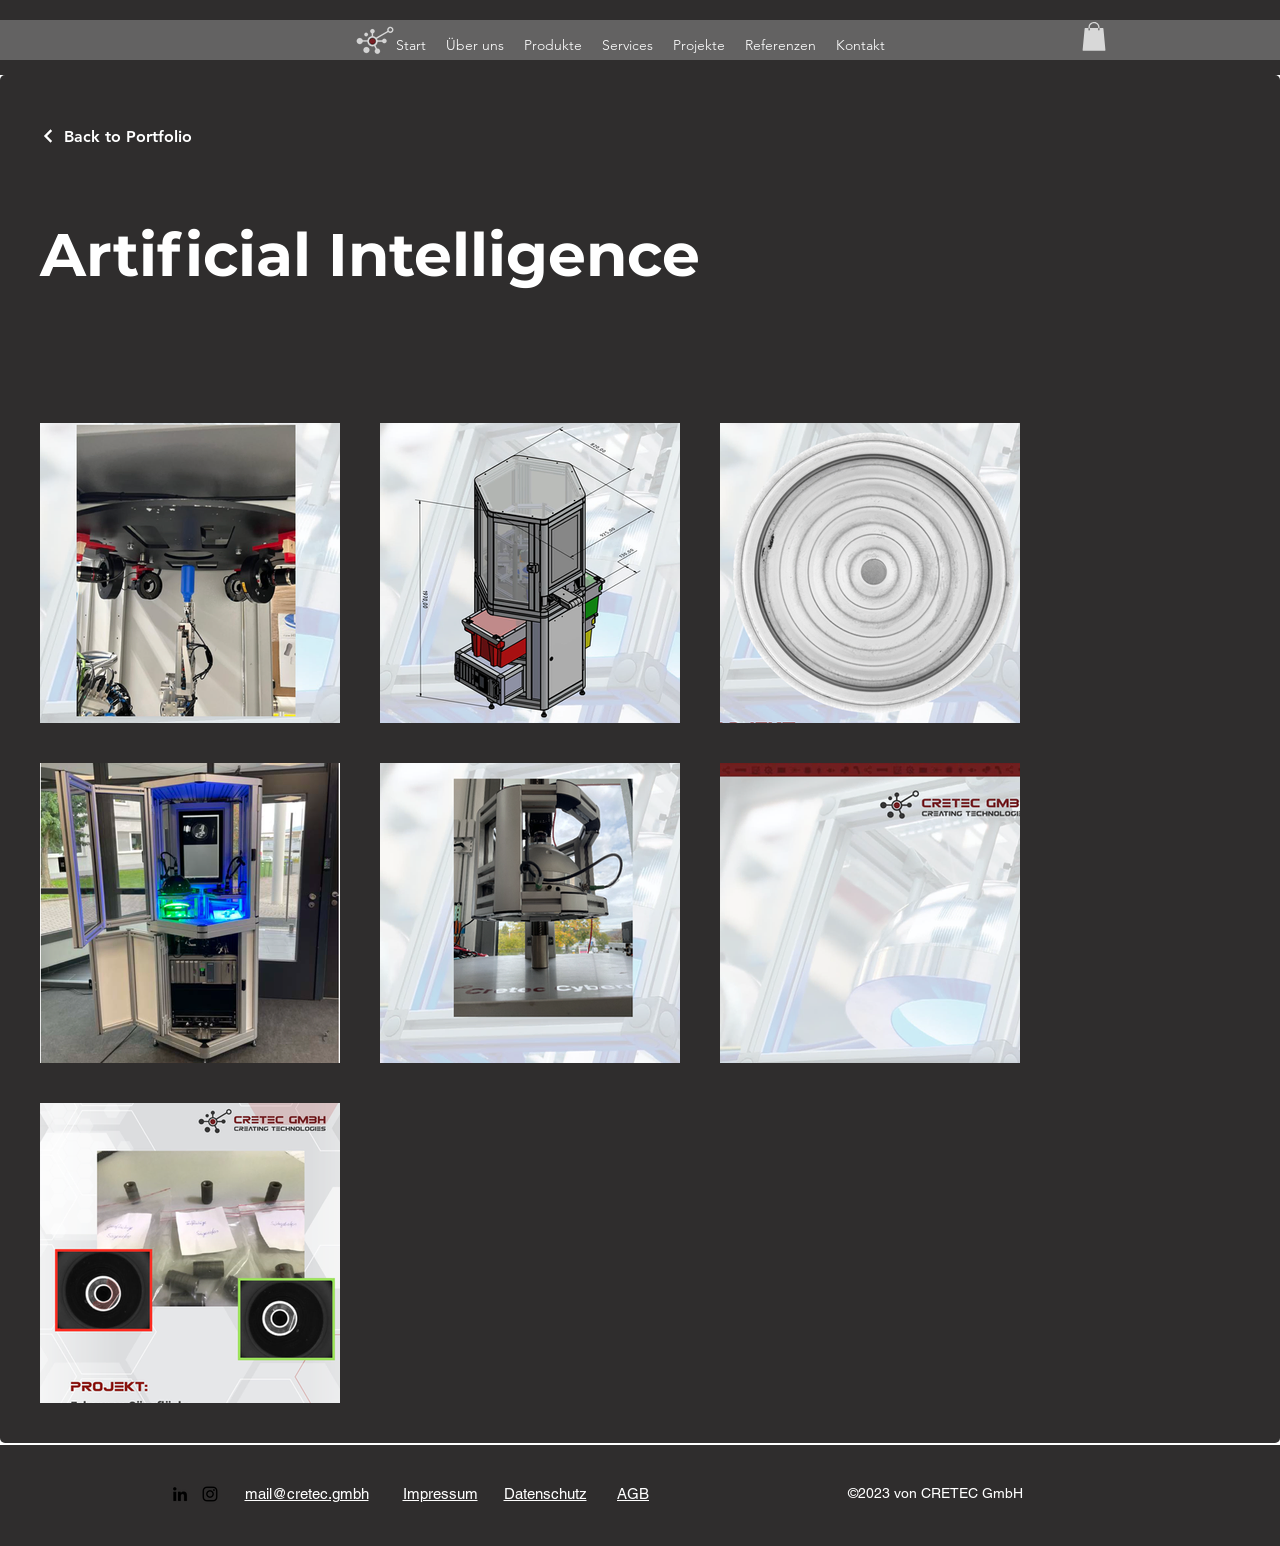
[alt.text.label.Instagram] (210, 1494)
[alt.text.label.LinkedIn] (180, 1494)
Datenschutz (545, 1493)
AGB (633, 1493)
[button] (1094, 36)
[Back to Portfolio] (116, 136)
